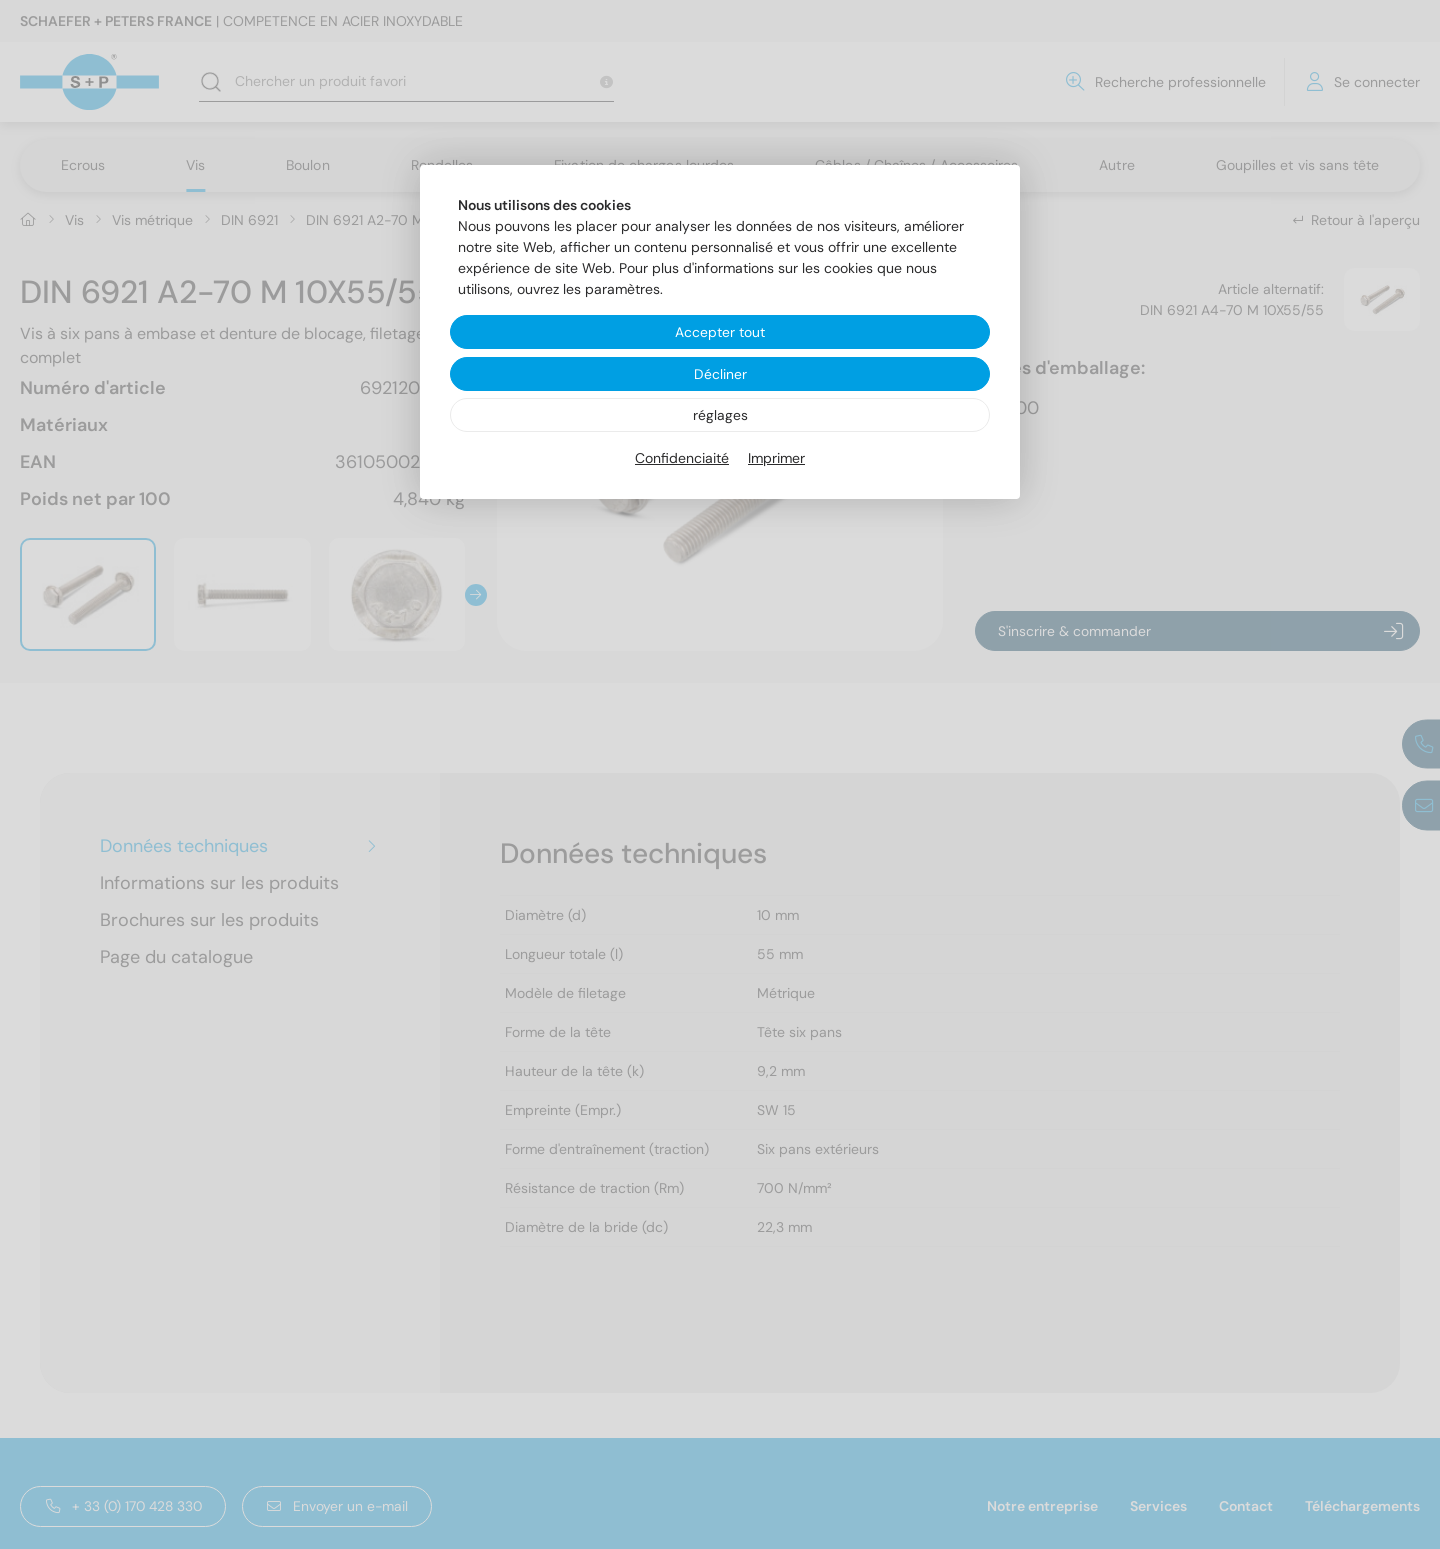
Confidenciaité (682, 459)
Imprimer (776, 459)
